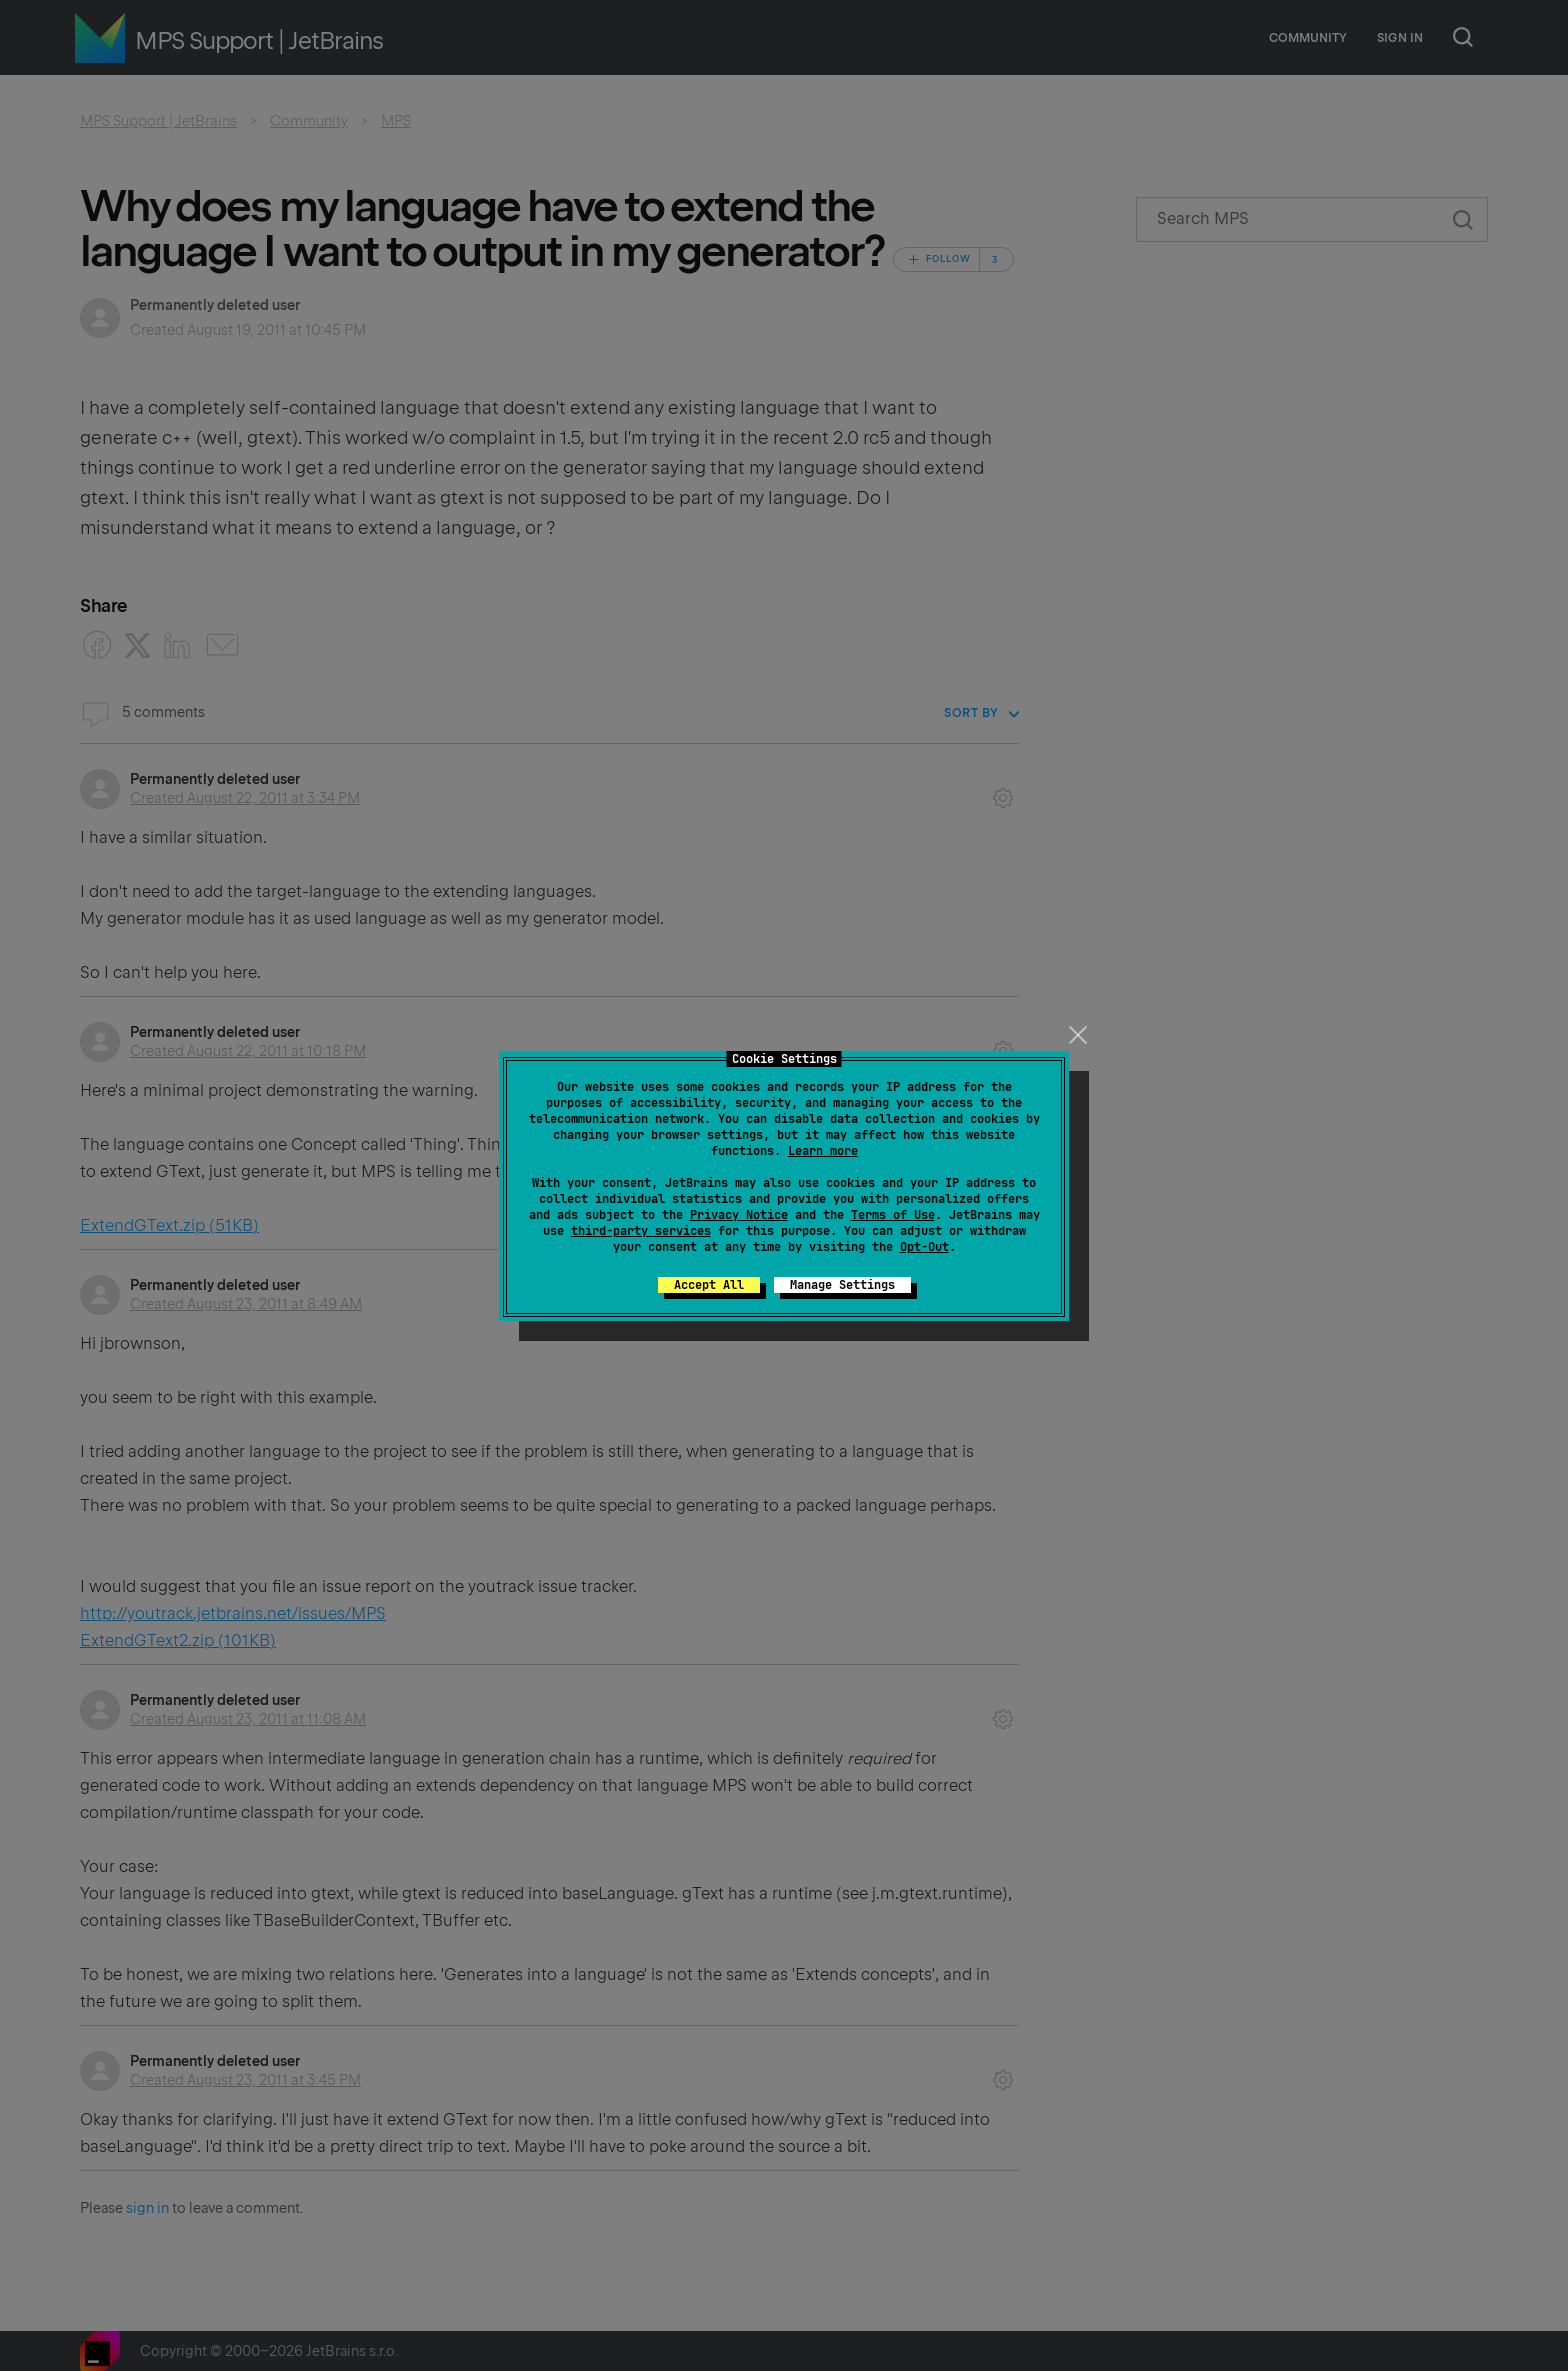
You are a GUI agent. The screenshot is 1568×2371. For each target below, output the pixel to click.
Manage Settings (842, 1285)
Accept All (709, 1285)
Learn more (823, 1151)
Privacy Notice (739, 1215)
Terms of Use (893, 1215)
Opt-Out (924, 1247)
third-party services (641, 1231)
